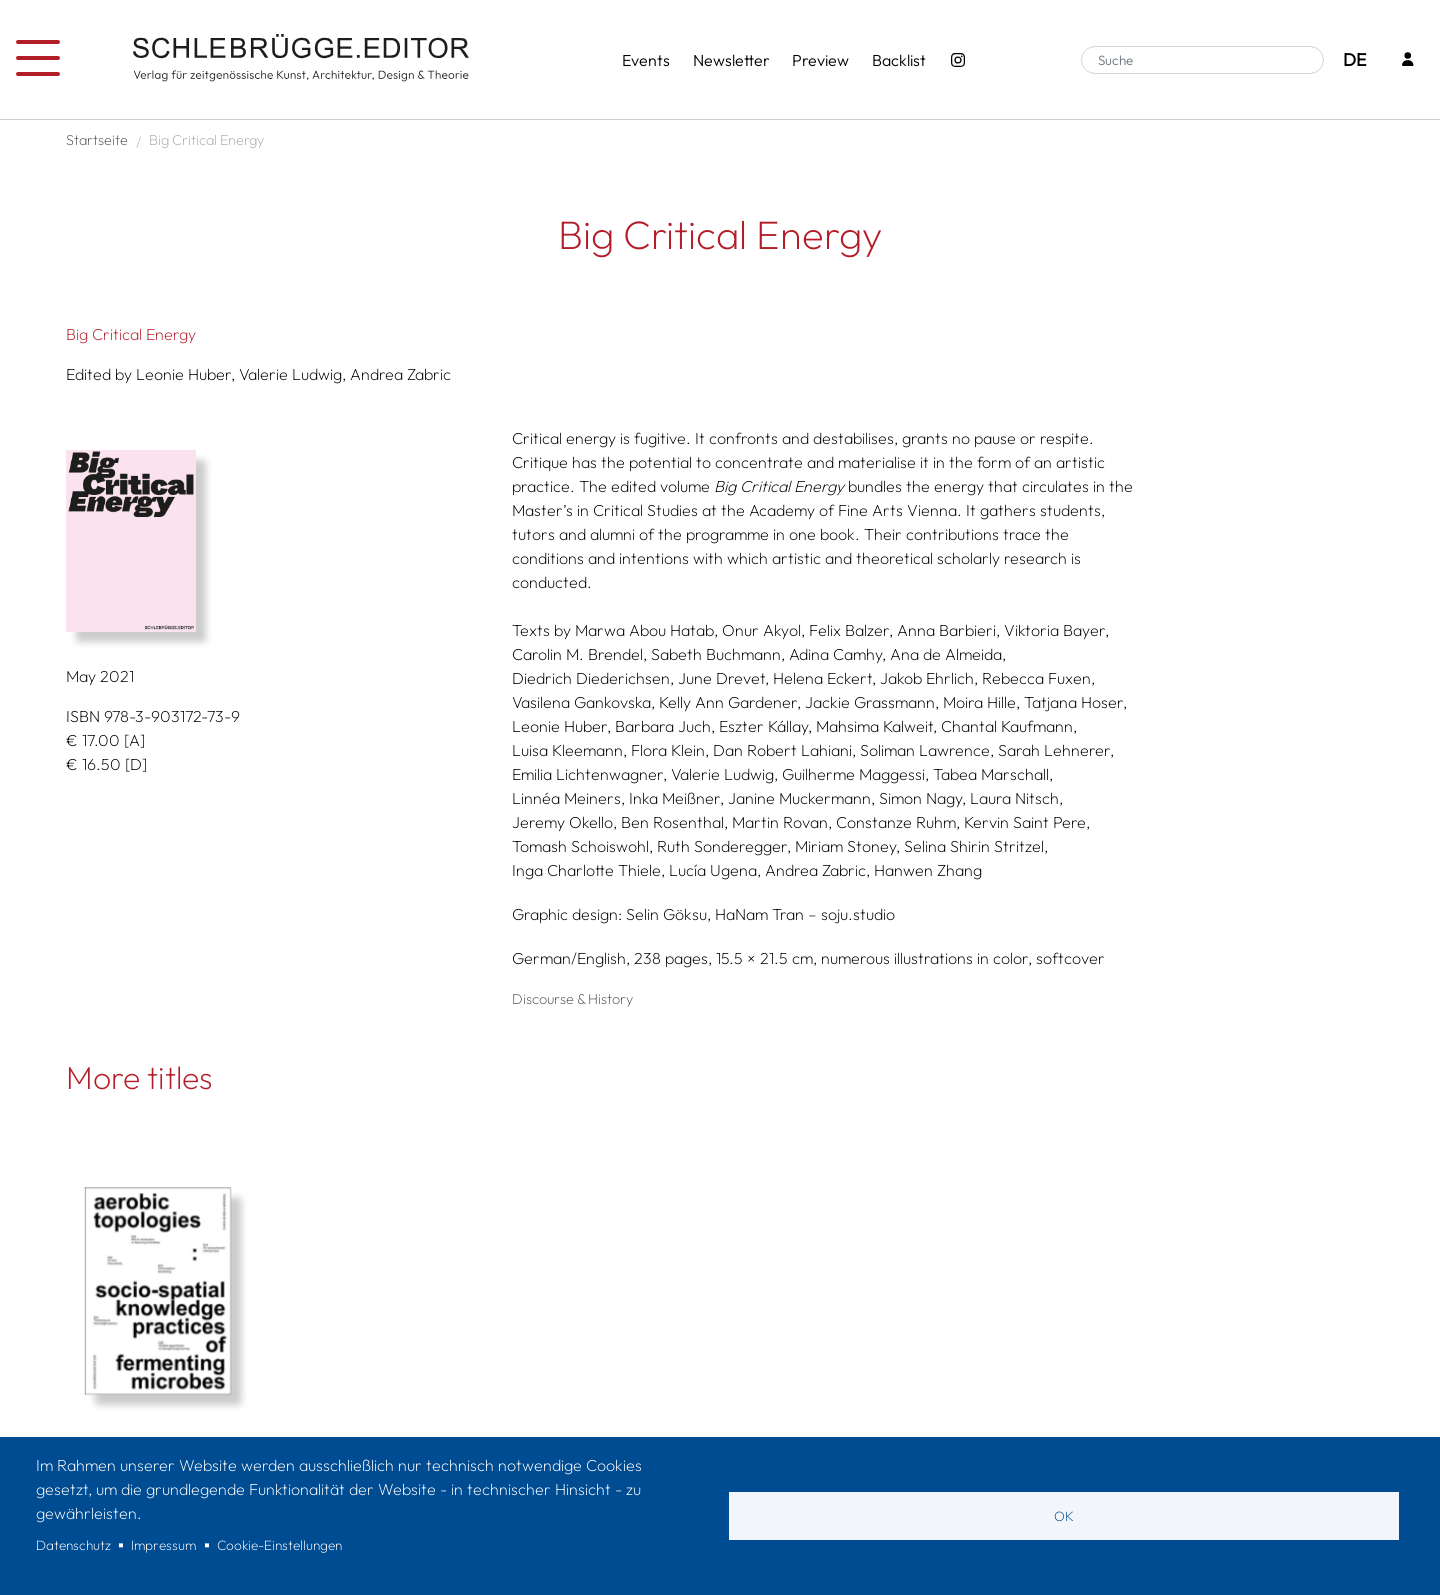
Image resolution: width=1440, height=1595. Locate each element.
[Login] (1408, 60)
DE (1354, 59)
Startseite (97, 140)
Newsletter (731, 60)
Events (646, 60)
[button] (282, 541)
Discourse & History (572, 999)
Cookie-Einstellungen (279, 1545)
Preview (820, 60)
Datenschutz (73, 1545)
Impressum (163, 1545)
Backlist (899, 60)
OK (1064, 1516)
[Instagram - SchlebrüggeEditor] (958, 60)
